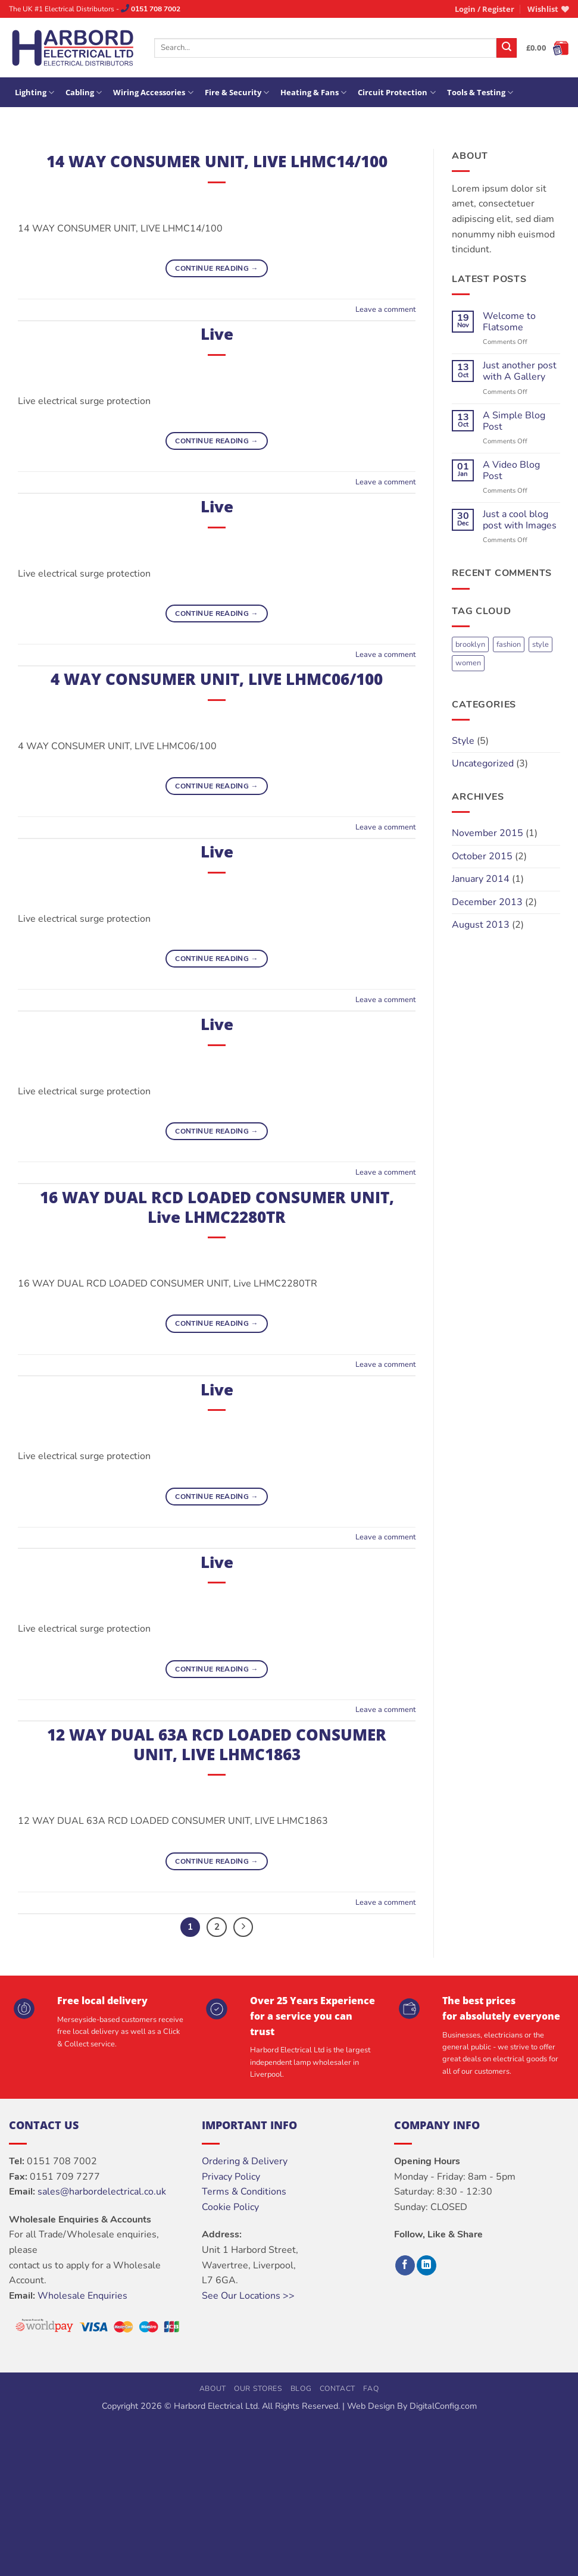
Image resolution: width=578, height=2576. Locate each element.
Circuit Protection (396, 92)
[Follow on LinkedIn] (426, 2265)
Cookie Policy (230, 2207)
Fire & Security (237, 92)
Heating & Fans (313, 92)
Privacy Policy (231, 2176)
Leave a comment (385, 309)
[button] (484, 9)
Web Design (371, 2406)
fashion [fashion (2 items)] (508, 644)
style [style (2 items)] (540, 644)
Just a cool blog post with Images (520, 520)
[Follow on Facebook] (405, 2265)
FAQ (371, 2388)
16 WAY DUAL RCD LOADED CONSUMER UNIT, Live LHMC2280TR (217, 1207)
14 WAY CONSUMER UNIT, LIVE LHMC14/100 (217, 161)
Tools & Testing (480, 92)
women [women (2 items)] (468, 663)
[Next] (243, 1927)
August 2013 (481, 924)
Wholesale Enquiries (82, 2295)
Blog (300, 2388)
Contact (337, 2388)
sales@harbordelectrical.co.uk (102, 2191)
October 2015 (482, 856)
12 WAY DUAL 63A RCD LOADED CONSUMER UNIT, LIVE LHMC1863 (216, 1744)
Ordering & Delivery (245, 2161)
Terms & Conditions (244, 2191)
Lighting (34, 92)
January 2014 (481, 878)
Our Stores (258, 2388)
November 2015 (487, 833)
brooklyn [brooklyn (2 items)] (470, 644)
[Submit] (506, 48)
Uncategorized (483, 763)
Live (217, 334)
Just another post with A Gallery (520, 371)
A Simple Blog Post (514, 421)
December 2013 (487, 902)
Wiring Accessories (153, 92)
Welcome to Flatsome (509, 322)
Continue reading (216, 268)
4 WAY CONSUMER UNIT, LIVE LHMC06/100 (217, 679)
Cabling (83, 92)
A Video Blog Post (511, 470)
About (212, 2388)
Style (463, 740)
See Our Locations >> (248, 2295)
